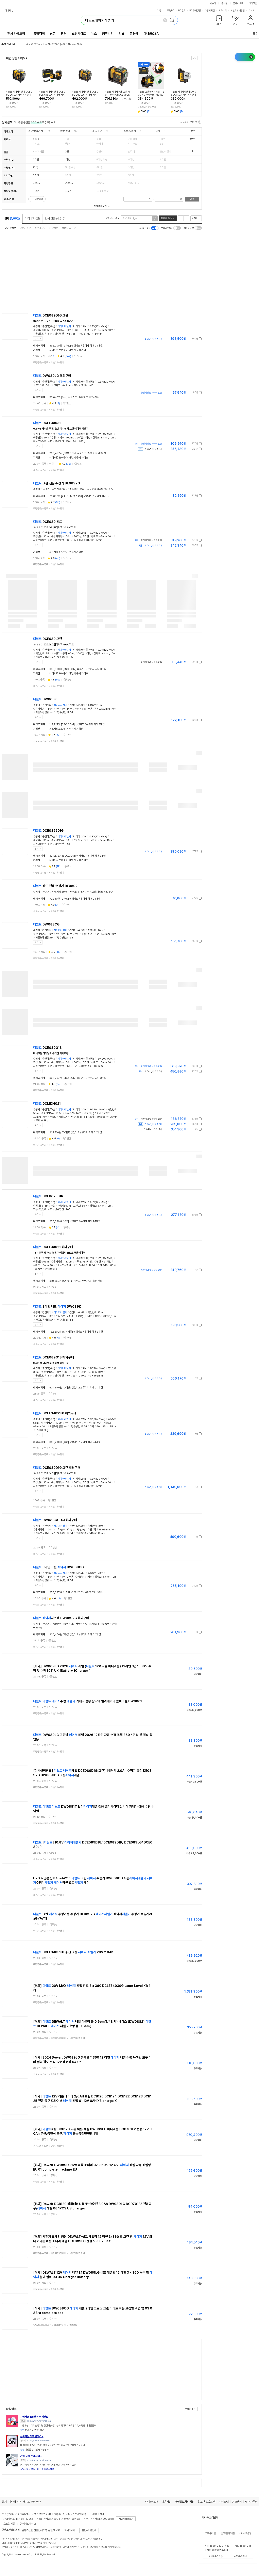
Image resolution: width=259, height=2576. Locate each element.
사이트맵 (224, 2501)
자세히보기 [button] (70, 2530)
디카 (157, 130)
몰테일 (224, 3)
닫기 (36, 338)
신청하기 (189, 2409)
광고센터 (237, 2501)
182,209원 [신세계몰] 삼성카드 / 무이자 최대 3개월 (76, 1331)
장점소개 (35, 2469)
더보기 (252, 10)
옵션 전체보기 (100, 206)
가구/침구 (97, 130)
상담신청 (24, 2469)
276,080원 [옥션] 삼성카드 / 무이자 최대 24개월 (75, 1221)
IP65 (67, 333)
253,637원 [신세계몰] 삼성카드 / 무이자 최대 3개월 (76, 1592)
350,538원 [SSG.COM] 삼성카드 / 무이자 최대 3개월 (77, 669)
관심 (80, 356)
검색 (192, 199)
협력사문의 (251, 2501)
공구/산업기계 (35, 130)
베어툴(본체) (87, 381)
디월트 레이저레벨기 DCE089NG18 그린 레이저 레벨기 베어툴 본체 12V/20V (52, 93)
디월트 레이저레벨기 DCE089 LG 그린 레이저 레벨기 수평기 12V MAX (19, 93)
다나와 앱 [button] (9, 10)
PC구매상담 (195, 10)
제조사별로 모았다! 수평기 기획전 (66, 551)
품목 (6, 151)
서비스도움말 (245, 2533)
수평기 (36, 326)
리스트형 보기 (181, 218)
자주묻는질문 (48, 2469)
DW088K (45, 699)
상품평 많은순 (69, 227)
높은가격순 (40, 227)
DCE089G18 (47, 1048)
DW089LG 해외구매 (52, 376)
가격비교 (32, 218)
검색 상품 (55, 218)
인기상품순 (10, 227)
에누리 (213, 3)
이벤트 (233, 10)
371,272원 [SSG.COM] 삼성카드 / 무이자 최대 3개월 (77, 855)
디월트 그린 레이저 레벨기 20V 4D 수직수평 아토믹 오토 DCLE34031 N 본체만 (151, 93)
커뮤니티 (223, 10)
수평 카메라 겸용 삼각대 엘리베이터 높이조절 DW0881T (88, 1701)
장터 (64, 34)
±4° (50, 333)
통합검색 (39, 34)
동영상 (134, 34)
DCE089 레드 (47, 522)
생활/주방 (65, 130)
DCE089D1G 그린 (50, 315)
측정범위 (8, 183)
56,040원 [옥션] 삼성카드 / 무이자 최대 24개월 (74, 397)
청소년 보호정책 (206, 2501)
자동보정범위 (10, 191)
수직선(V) (9, 159)
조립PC (170, 10)
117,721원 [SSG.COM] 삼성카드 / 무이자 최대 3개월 (77, 724)
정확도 (94, 330)
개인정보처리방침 (184, 2501)
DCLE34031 (47, 423)
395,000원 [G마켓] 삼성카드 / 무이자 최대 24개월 (76, 345)
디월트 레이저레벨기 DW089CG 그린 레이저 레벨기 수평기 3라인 (183, 93)
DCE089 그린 (47, 639)
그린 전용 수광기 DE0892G (56, 483)
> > (59, 2038)
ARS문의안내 (240, 2556)
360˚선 (8, 175)
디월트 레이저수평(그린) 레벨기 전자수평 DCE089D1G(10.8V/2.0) (118, 93)
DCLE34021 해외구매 (53, 1247)
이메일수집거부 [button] (215, 2556)
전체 (12, 218)
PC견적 (182, 10)
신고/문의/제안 (228, 2533)
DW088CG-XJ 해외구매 (55, 1520)
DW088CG (46, 924)
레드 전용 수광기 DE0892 (55, 886)
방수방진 (59, 333)
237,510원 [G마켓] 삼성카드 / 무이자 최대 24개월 (75, 1132)
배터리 (76, 326)
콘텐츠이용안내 (89, 2530)
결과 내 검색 (166, 218)
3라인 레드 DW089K (57, 1306)
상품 (53, 34)
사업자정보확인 (126, 2518)
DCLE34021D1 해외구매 (54, 1413)
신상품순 (53, 227)
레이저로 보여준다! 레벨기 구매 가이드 (68, 350)
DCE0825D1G (48, 831)
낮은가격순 (25, 227)
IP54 (68, 441)
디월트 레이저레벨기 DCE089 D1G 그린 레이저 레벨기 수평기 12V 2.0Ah (85, 93)
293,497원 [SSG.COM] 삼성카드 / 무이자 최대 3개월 (77, 453)
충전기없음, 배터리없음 (151, 662)
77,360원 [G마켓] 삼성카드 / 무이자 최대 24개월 (75, 898)
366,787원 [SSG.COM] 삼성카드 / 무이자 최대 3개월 (77, 1077)
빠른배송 (39, 199)
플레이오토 (238, 3)
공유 (252, 33)
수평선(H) (9, 167)
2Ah (83, 326)
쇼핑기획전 (210, 10)
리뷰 (121, 34)
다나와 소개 (151, 2501)
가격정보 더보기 (187, 338)
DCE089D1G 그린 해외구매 (56, 1468)
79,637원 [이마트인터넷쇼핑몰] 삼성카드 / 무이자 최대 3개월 (79, 496)
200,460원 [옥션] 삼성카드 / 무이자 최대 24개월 (75, 1634)
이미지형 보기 (186, 218)
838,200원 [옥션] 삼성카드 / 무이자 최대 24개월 (75, 1442)
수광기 (46, 489)
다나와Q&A (151, 34)
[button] (219, 21)
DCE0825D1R (48, 1196)
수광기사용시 (58, 330)
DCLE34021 (47, 1104)
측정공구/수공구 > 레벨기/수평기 (54, 44)
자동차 (160, 10)
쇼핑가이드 (79, 34)
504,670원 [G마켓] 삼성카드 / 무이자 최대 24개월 (76, 1387)
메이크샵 (253, 3)
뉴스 (94, 34)
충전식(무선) (48, 326)
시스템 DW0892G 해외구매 (61, 1618)
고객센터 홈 (210, 2533)
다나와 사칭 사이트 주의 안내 (25, 2501)
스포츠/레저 (130, 130)
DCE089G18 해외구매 (53, 1357)
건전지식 (46, 705)
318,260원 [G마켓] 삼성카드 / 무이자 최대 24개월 (75, 1280)
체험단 (242, 10)
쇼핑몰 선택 (112, 218)
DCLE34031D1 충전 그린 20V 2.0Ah (73, 1952)
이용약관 (166, 2501)
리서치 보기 (13, 139)
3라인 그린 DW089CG (58, 1567)
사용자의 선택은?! (188, 122)
